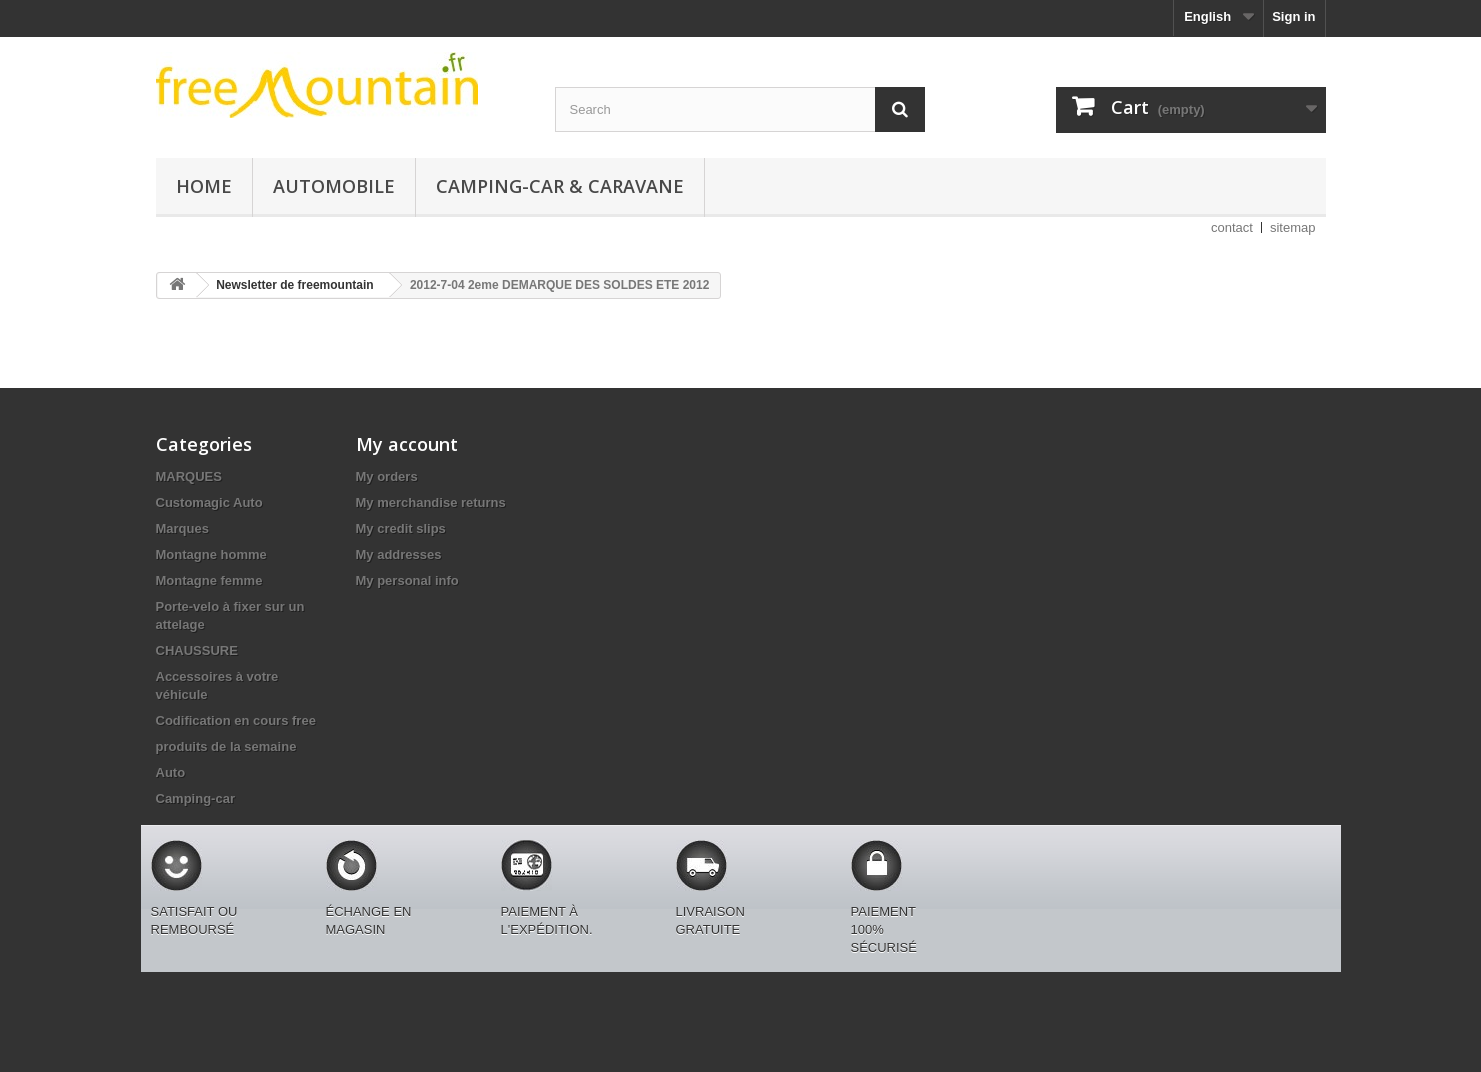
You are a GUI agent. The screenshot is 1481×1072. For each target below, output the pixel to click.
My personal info (407, 580)
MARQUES (189, 476)
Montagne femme (209, 580)
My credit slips (401, 528)
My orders (387, 476)
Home (204, 186)
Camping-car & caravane (560, 186)
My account (407, 444)
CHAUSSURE (197, 650)
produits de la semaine (226, 746)
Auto (171, 772)
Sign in (1293, 16)
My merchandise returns (431, 502)
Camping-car (195, 798)
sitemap (1293, 227)
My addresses (399, 554)
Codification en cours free (236, 720)
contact (1232, 227)
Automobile (334, 186)
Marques (182, 528)
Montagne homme (211, 554)
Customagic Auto (209, 502)
